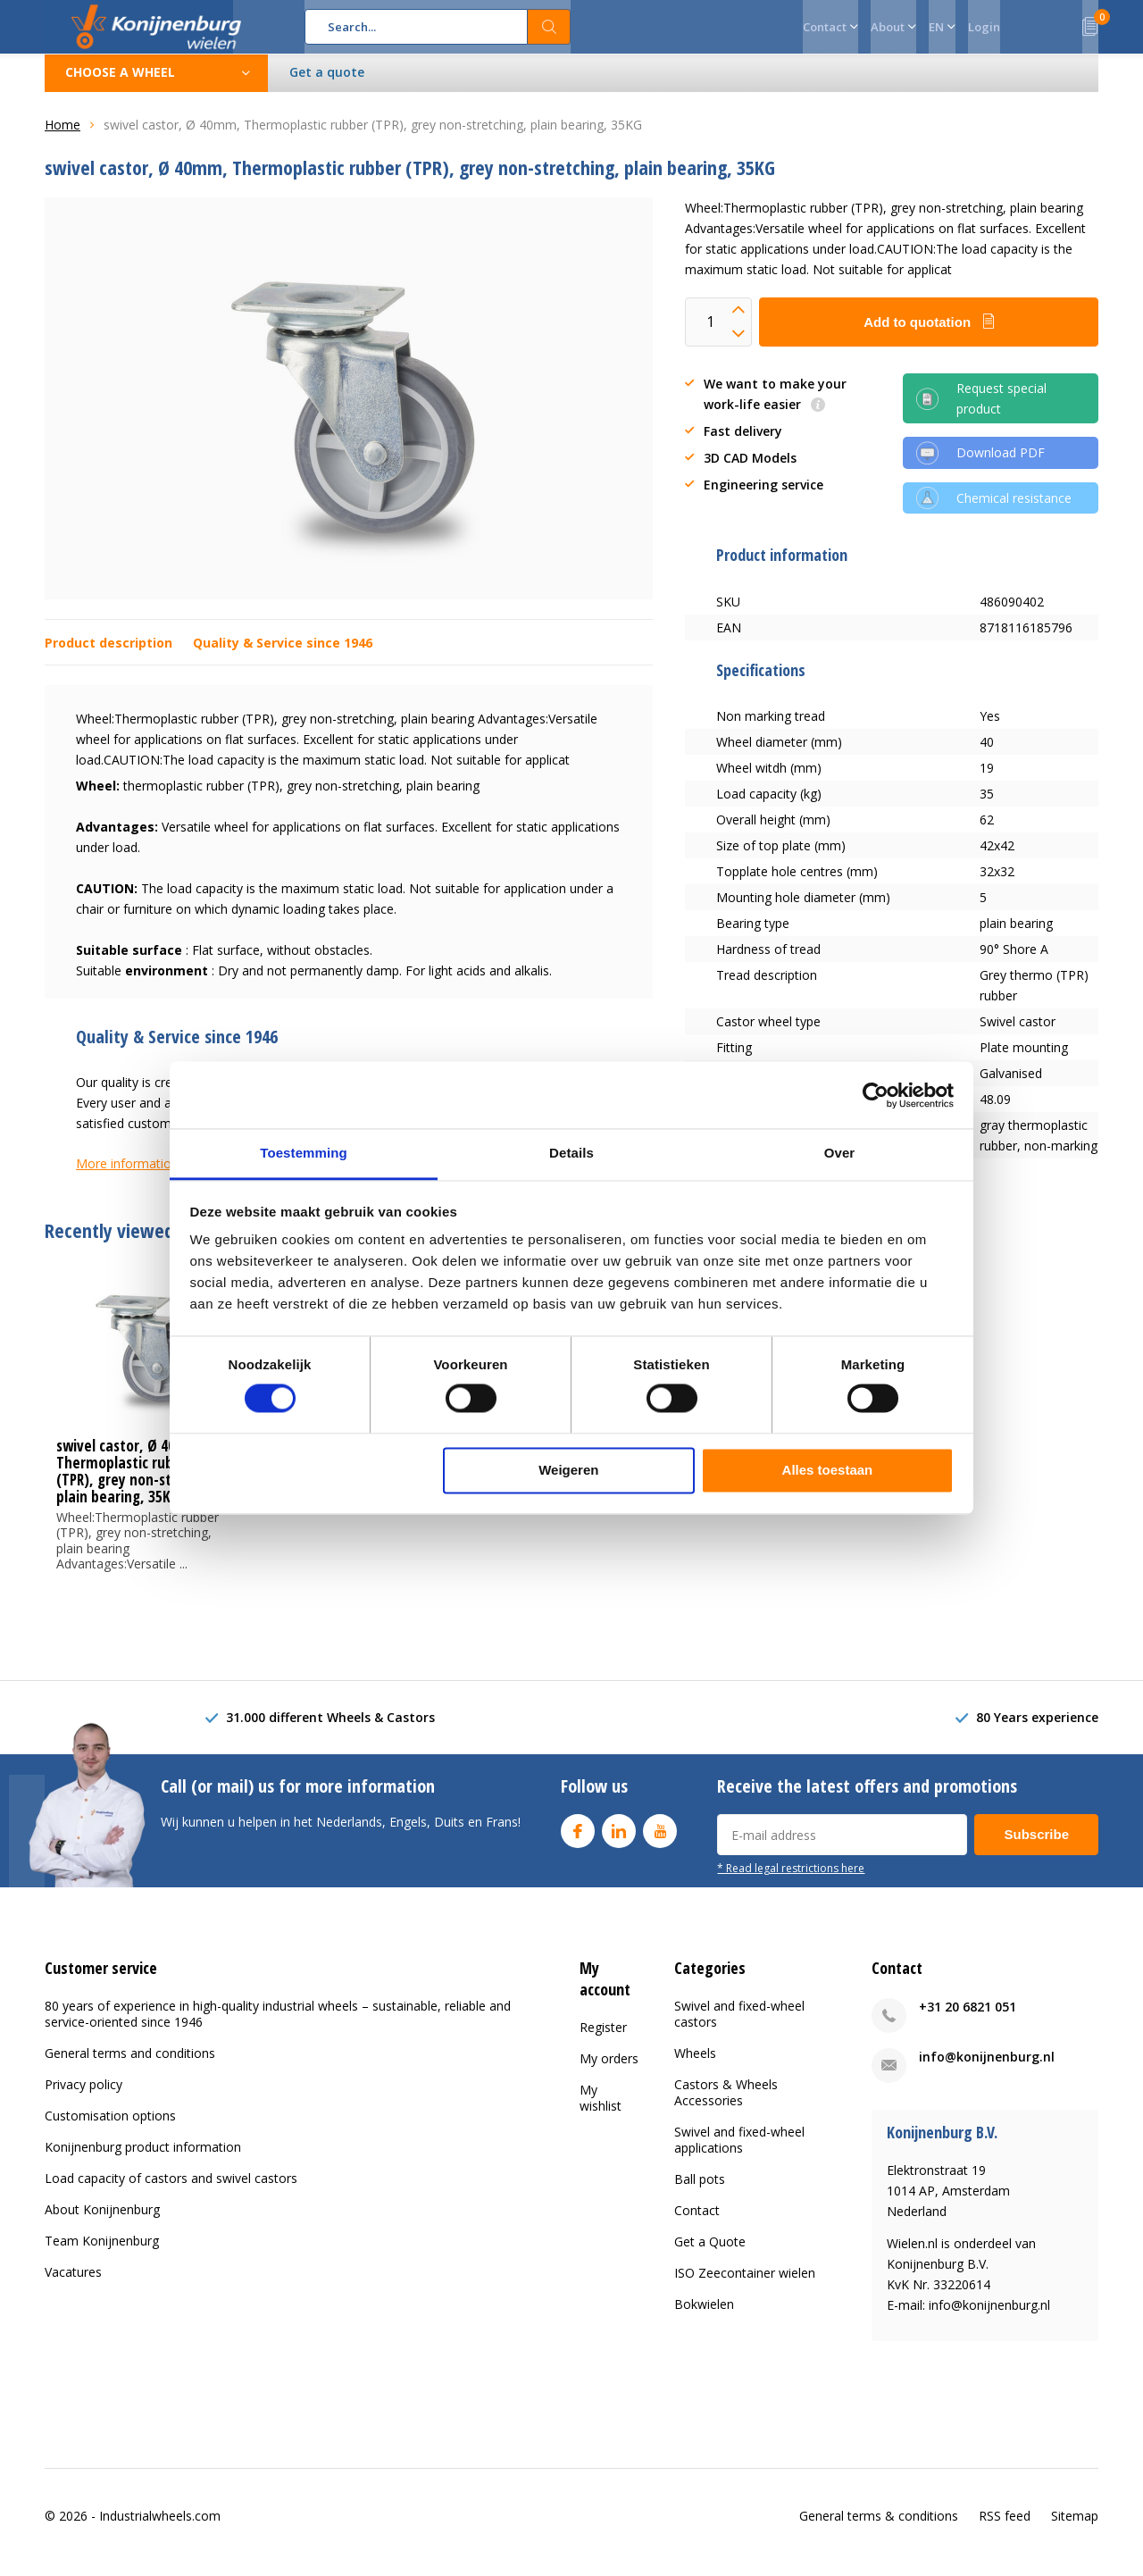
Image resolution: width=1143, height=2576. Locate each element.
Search (549, 27)
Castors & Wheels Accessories (726, 2105)
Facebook (578, 1840)
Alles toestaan (827, 1469)
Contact (697, 2223)
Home (62, 138)
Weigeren (568, 1469)
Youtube (660, 1840)
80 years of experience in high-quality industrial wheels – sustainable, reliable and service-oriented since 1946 (278, 2027)
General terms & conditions (878, 2528)
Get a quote (326, 85)
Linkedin (619, 1840)
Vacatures (73, 2285)
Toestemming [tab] (303, 1152)
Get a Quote (710, 2254)
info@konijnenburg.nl (987, 2070)
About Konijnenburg (102, 2222)
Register (603, 2039)
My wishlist (601, 2110)
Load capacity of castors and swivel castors (171, 2191)
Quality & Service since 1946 (282, 656)
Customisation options (110, 2128)
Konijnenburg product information (143, 2160)
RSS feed (1004, 2528)
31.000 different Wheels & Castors (330, 1730)
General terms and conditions (130, 2066)
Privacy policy (83, 2097)
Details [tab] (571, 1152)
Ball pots (699, 2192)
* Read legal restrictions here (790, 1881)
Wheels (695, 2066)
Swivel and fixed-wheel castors (739, 2027)
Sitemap (1074, 2528)
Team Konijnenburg (102, 2254)
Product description (108, 656)
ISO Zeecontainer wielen (744, 2286)
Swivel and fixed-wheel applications (739, 2153)
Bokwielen (704, 2317)
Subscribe (1036, 1847)
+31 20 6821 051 (967, 2020)
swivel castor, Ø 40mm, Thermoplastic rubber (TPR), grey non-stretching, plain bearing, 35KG (142, 1484)
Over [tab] (839, 1152)
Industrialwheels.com (160, 2528)
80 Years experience (1037, 1730)
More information (127, 1176)
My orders (609, 2070)
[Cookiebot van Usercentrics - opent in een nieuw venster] (875, 1095)
